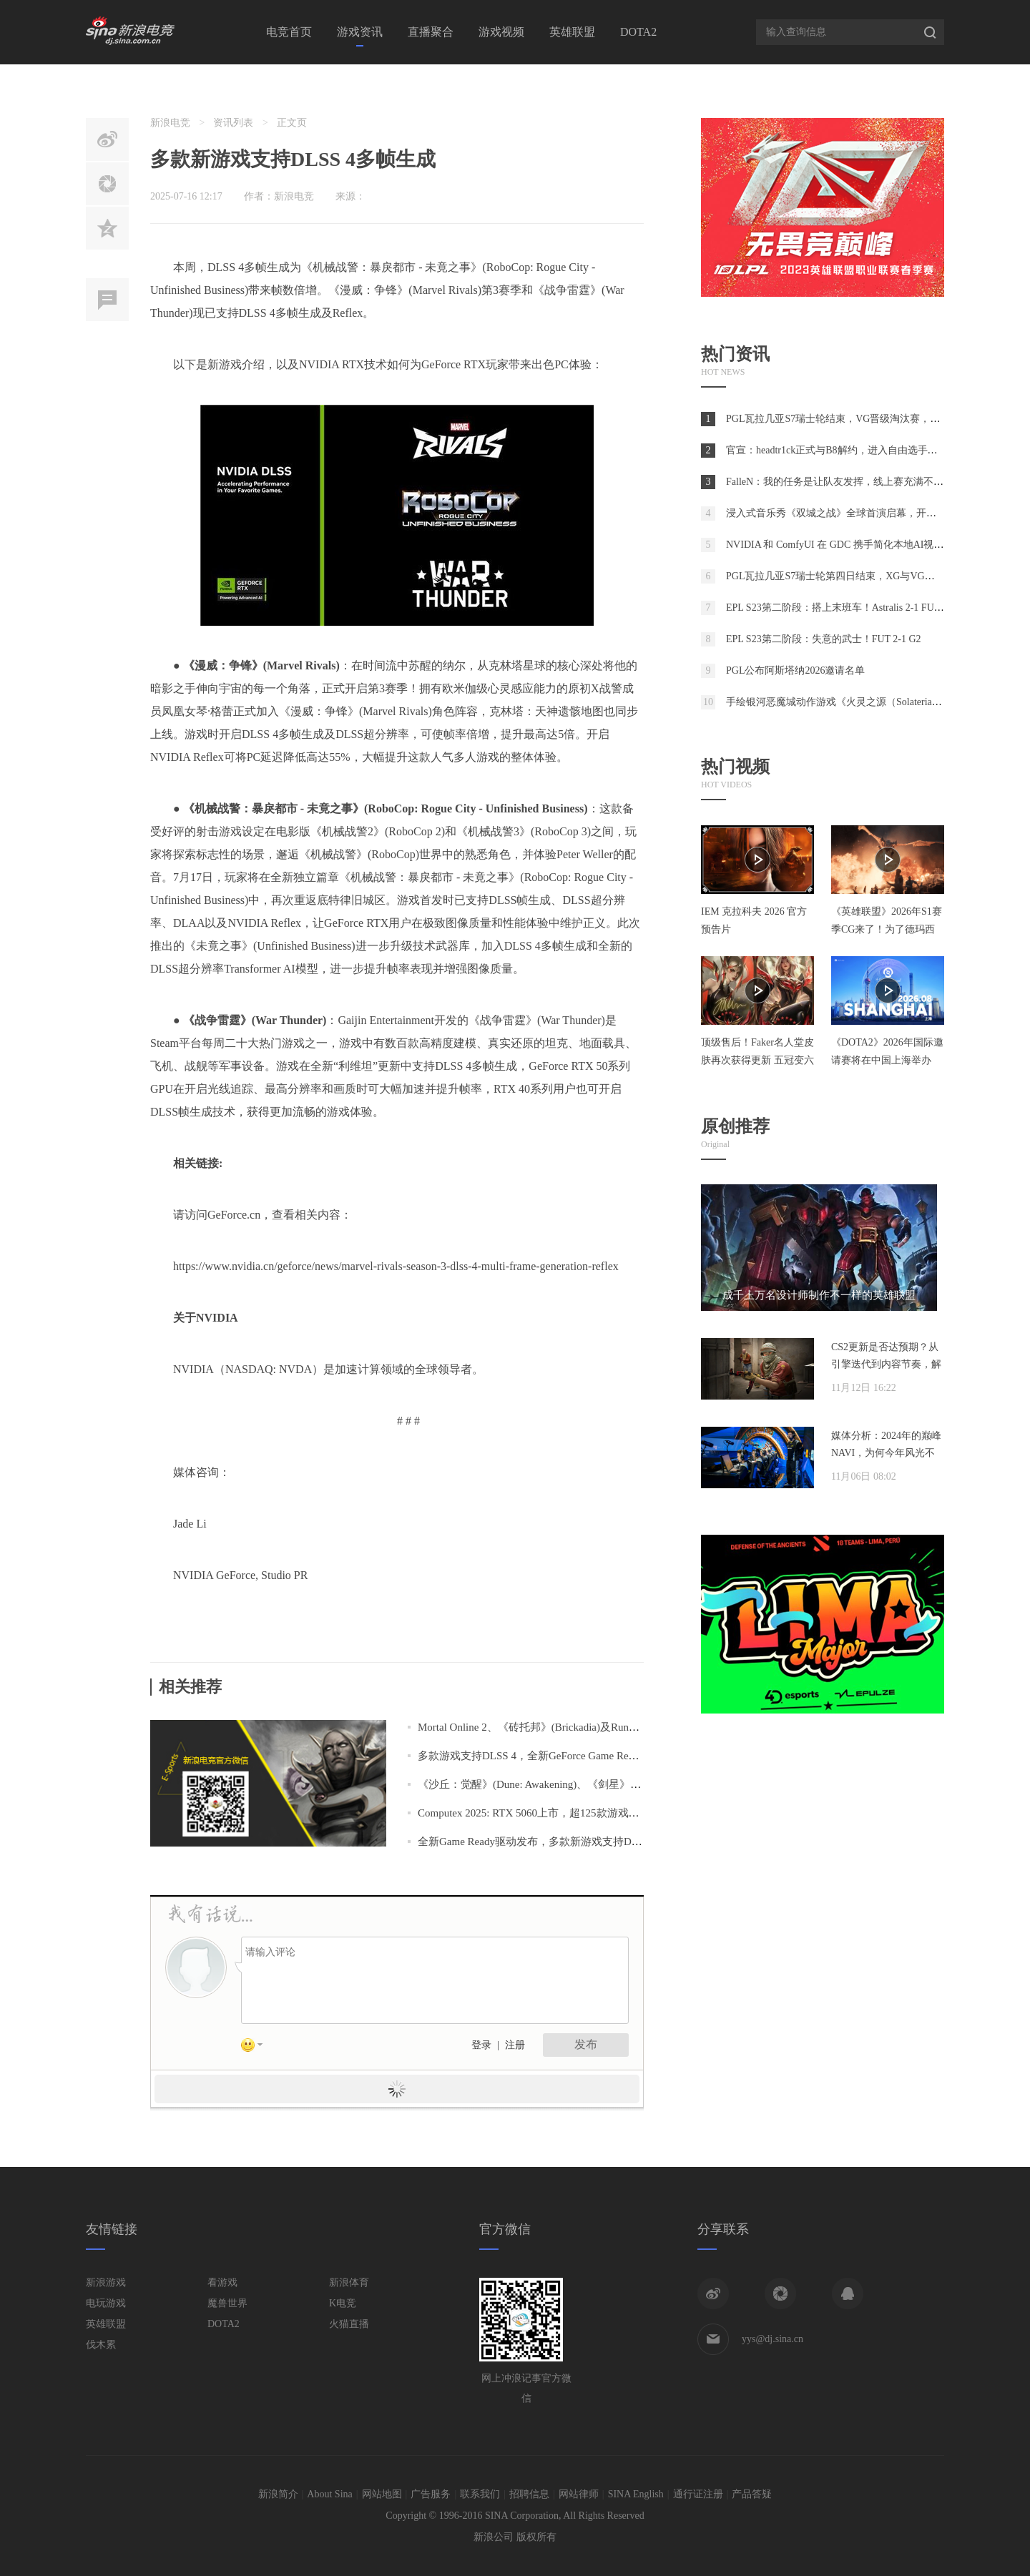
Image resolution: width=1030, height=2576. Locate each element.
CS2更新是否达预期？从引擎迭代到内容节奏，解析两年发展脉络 (886, 1364)
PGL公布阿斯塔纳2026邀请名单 (795, 670)
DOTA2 (638, 32)
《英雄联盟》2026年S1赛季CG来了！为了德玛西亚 (886, 929)
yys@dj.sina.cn (772, 2339)
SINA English (636, 2494)
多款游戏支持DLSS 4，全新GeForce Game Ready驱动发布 (552, 1755)
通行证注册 (698, 2494)
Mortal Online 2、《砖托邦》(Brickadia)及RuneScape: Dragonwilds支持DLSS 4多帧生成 (618, 1727)
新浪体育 (349, 2282)
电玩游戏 (106, 2303)
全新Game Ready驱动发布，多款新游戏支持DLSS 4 (538, 1841)
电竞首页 (289, 32)
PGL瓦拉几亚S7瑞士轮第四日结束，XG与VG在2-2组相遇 (852, 576)
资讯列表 (233, 122)
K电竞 (342, 2303)
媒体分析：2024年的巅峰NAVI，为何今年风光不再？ (886, 1452)
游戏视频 (501, 32)
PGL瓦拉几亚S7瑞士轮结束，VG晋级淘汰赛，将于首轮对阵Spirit (869, 418)
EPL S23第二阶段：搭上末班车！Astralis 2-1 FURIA (838, 607)
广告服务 (431, 2494)
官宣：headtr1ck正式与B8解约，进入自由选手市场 (837, 450)
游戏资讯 (360, 32)
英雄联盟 (572, 32)
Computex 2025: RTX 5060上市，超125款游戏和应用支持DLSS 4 (567, 1813)
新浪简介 (278, 2494)
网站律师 (579, 2494)
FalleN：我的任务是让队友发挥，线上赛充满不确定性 (844, 481)
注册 (515, 2045)
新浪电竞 (170, 122)
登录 (481, 2045)
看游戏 (222, 2282)
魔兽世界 (227, 2303)
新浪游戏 (106, 2282)
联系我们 (480, 2494)
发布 (585, 2044)
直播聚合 (430, 32)
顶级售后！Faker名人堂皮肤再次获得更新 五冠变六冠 (757, 1060)
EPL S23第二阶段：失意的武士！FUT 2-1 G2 (823, 639)
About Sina (329, 2494)
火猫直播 (349, 2324)
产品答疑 (752, 2494)
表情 (257, 2047)
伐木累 (101, 2344)
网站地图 (382, 2494)
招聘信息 (529, 2494)
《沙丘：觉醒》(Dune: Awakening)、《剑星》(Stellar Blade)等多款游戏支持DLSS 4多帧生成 (631, 1784)
